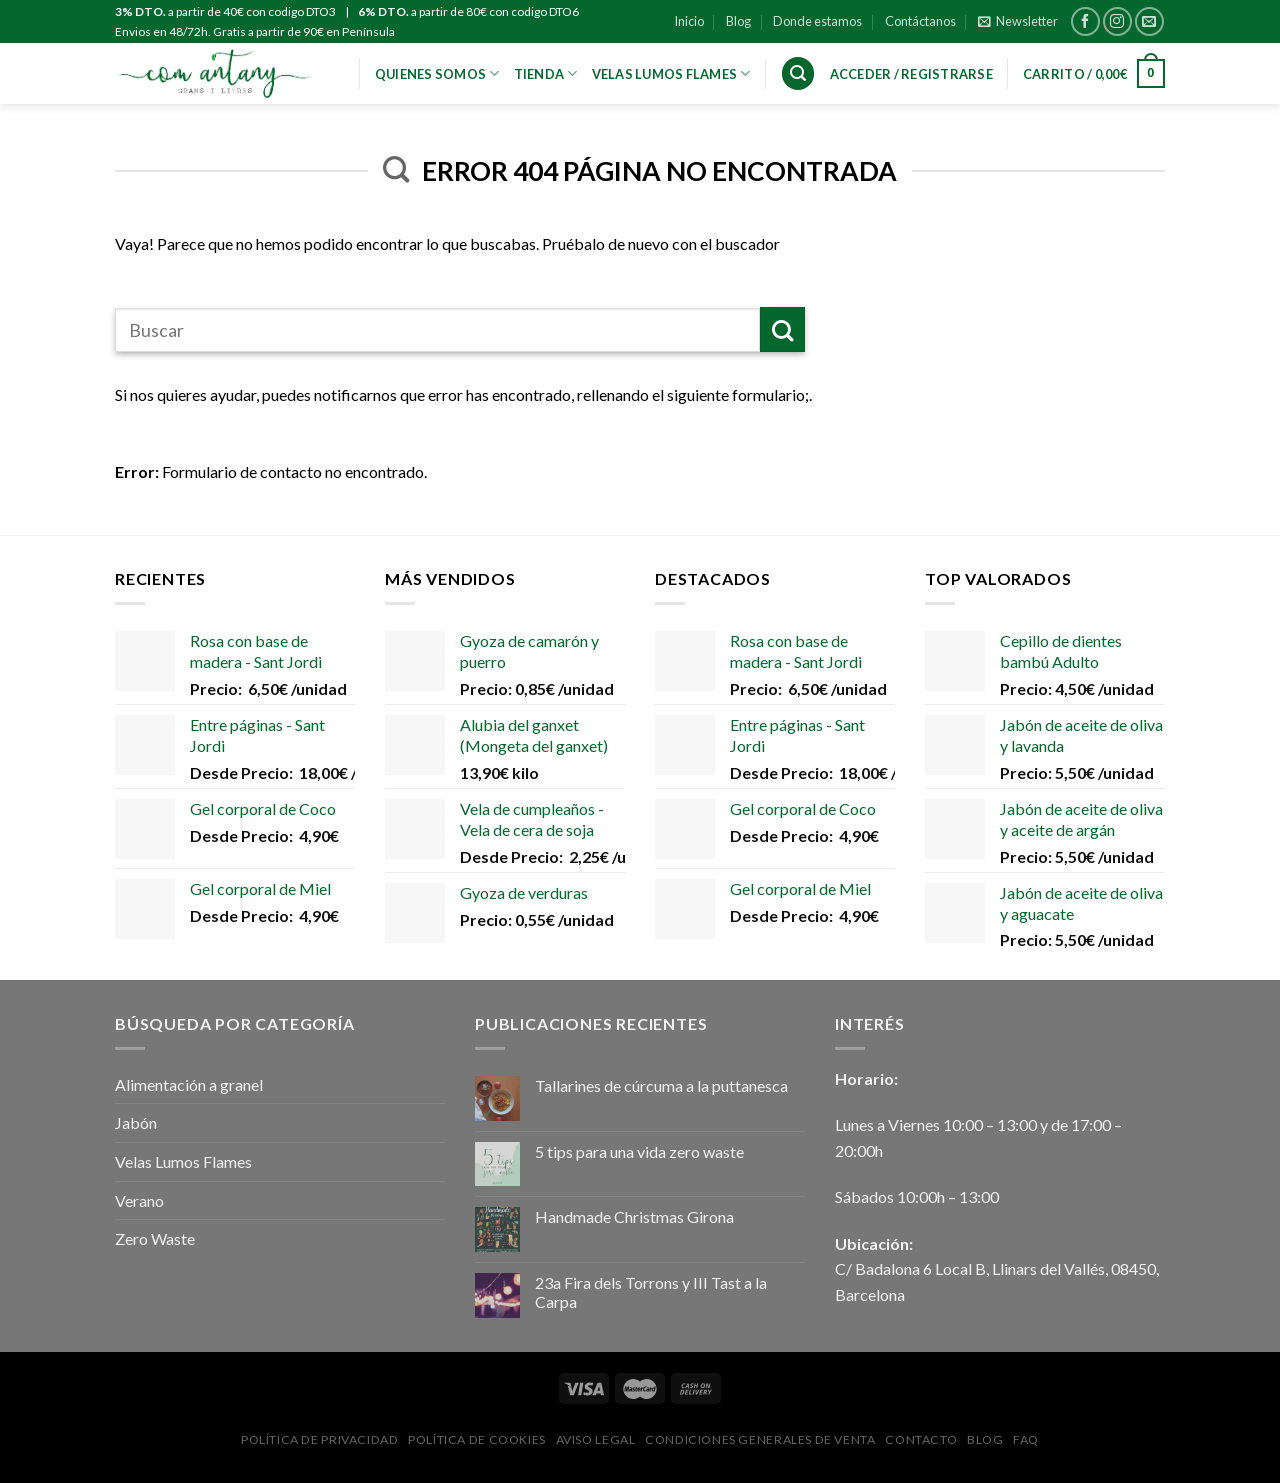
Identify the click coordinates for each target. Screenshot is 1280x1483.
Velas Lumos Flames (183, 1161)
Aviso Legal (596, 1439)
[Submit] (782, 329)
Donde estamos (817, 21)
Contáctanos (920, 21)
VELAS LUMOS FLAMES (671, 73)
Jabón (136, 1122)
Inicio (689, 21)
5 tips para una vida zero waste (639, 1151)
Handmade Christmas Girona (634, 1216)
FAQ (1026, 1439)
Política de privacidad (319, 1439)
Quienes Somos (437, 73)
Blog (738, 21)
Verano (139, 1200)
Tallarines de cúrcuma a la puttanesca (661, 1085)
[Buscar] (798, 73)
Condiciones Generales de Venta (760, 1439)
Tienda (546, 73)
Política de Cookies (477, 1439)
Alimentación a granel (189, 1084)
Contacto (921, 1439)
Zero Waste (155, 1238)
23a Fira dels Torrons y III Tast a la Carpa (651, 1292)
